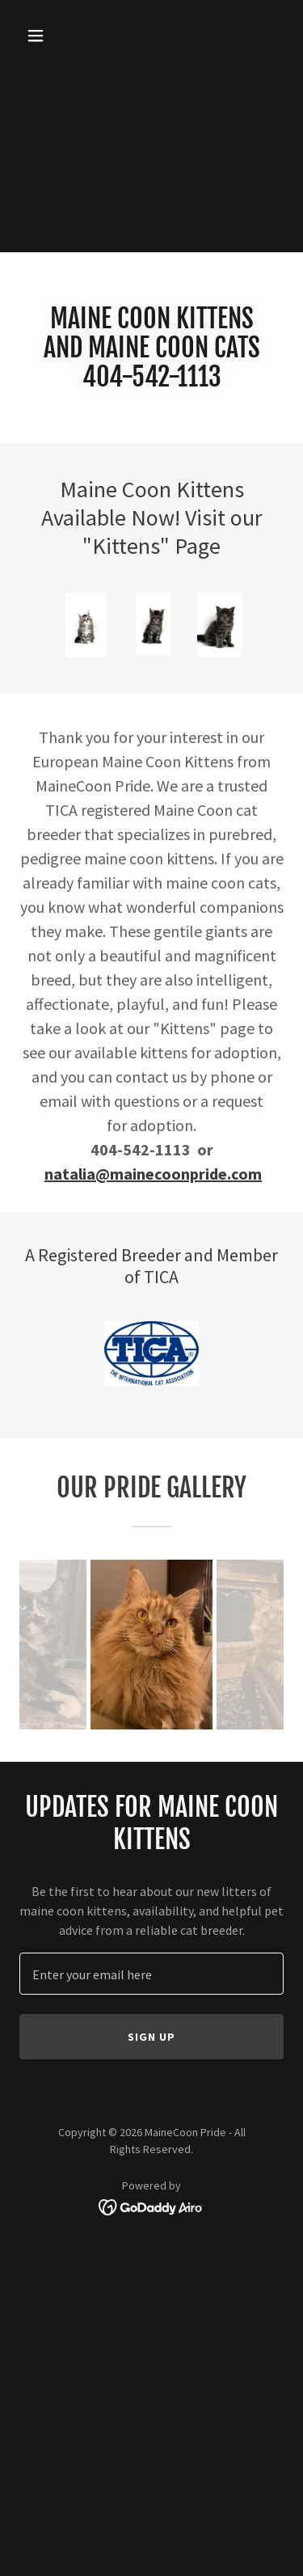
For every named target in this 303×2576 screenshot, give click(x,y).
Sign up (151, 2036)
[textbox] (151, 1974)
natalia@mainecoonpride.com (153, 1173)
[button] (49, 35)
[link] (151, 2206)
